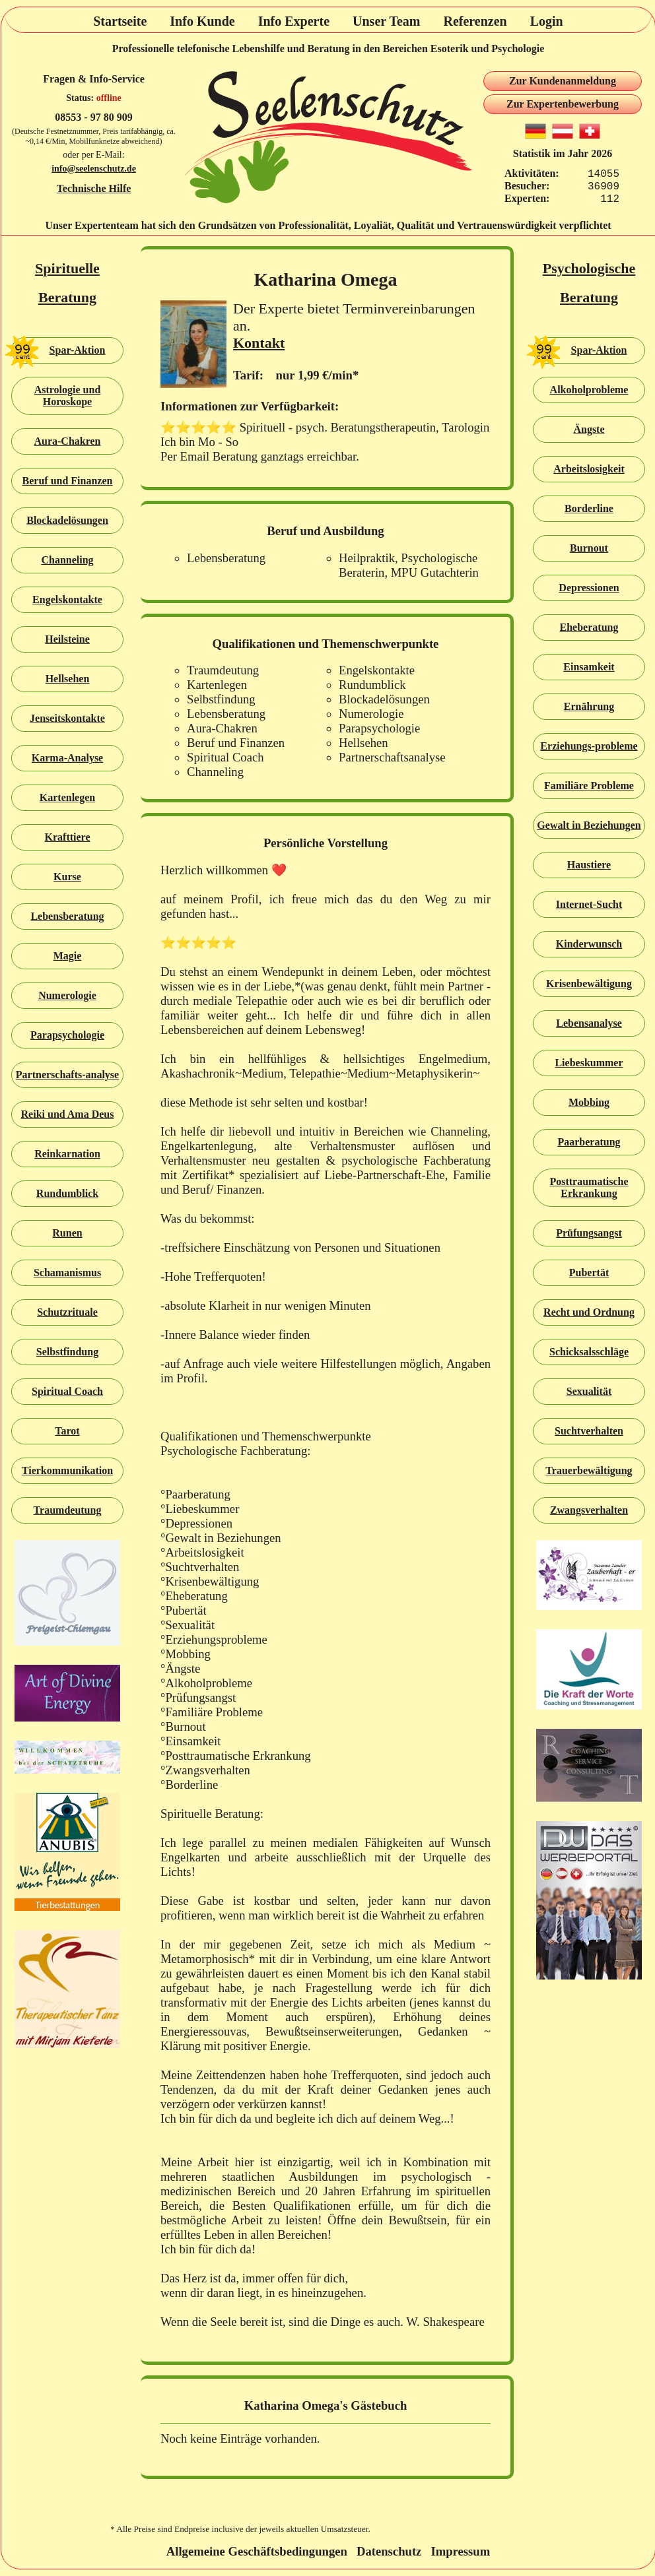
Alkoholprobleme (589, 389)
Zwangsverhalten (589, 1510)
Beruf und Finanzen (67, 480)
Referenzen (474, 21)
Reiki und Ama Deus (67, 1114)
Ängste (588, 429)
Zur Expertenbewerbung (562, 104)
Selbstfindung (67, 1351)
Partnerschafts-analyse (67, 1074)
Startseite (120, 21)
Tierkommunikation (67, 1470)
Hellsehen (68, 678)
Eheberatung (589, 627)
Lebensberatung (67, 916)
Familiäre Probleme (589, 785)
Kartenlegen (67, 797)
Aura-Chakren (67, 441)
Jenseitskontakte (67, 718)
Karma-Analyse (67, 757)
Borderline (589, 508)
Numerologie (67, 995)
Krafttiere (67, 837)
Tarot (67, 1430)
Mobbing (589, 1102)
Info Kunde (202, 21)
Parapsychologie (67, 1035)
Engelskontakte (67, 599)
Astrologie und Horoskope (67, 395)
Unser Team (386, 21)
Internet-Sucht (589, 904)
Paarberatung (588, 1141)
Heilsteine (67, 639)
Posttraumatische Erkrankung (588, 1187)
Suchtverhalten (589, 1430)
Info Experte (293, 21)
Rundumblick (67, 1193)
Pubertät (589, 1272)
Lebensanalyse (589, 1023)
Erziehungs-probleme (588, 746)
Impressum (460, 2551)
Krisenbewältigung (589, 983)
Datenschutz (389, 2551)
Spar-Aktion (58, 350)
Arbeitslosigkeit (589, 468)
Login (546, 21)
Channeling (67, 559)
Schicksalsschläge (589, 1351)
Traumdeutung (68, 1510)
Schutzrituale (67, 1312)
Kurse (67, 876)
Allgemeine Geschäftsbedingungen (256, 2551)
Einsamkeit (588, 666)
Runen (67, 1233)
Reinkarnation (67, 1153)
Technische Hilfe (94, 188)
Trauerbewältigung (588, 1470)
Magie (67, 955)
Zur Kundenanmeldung (562, 80)
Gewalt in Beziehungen (588, 825)
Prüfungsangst (589, 1233)
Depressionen (589, 587)
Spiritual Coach (67, 1391)
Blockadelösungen (67, 520)
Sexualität (589, 1391)
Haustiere (589, 864)
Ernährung (589, 706)
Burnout (589, 548)
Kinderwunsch (589, 944)
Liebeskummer (589, 1062)
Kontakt (259, 343)
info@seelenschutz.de (94, 169)
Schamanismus (67, 1272)
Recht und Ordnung (589, 1312)
